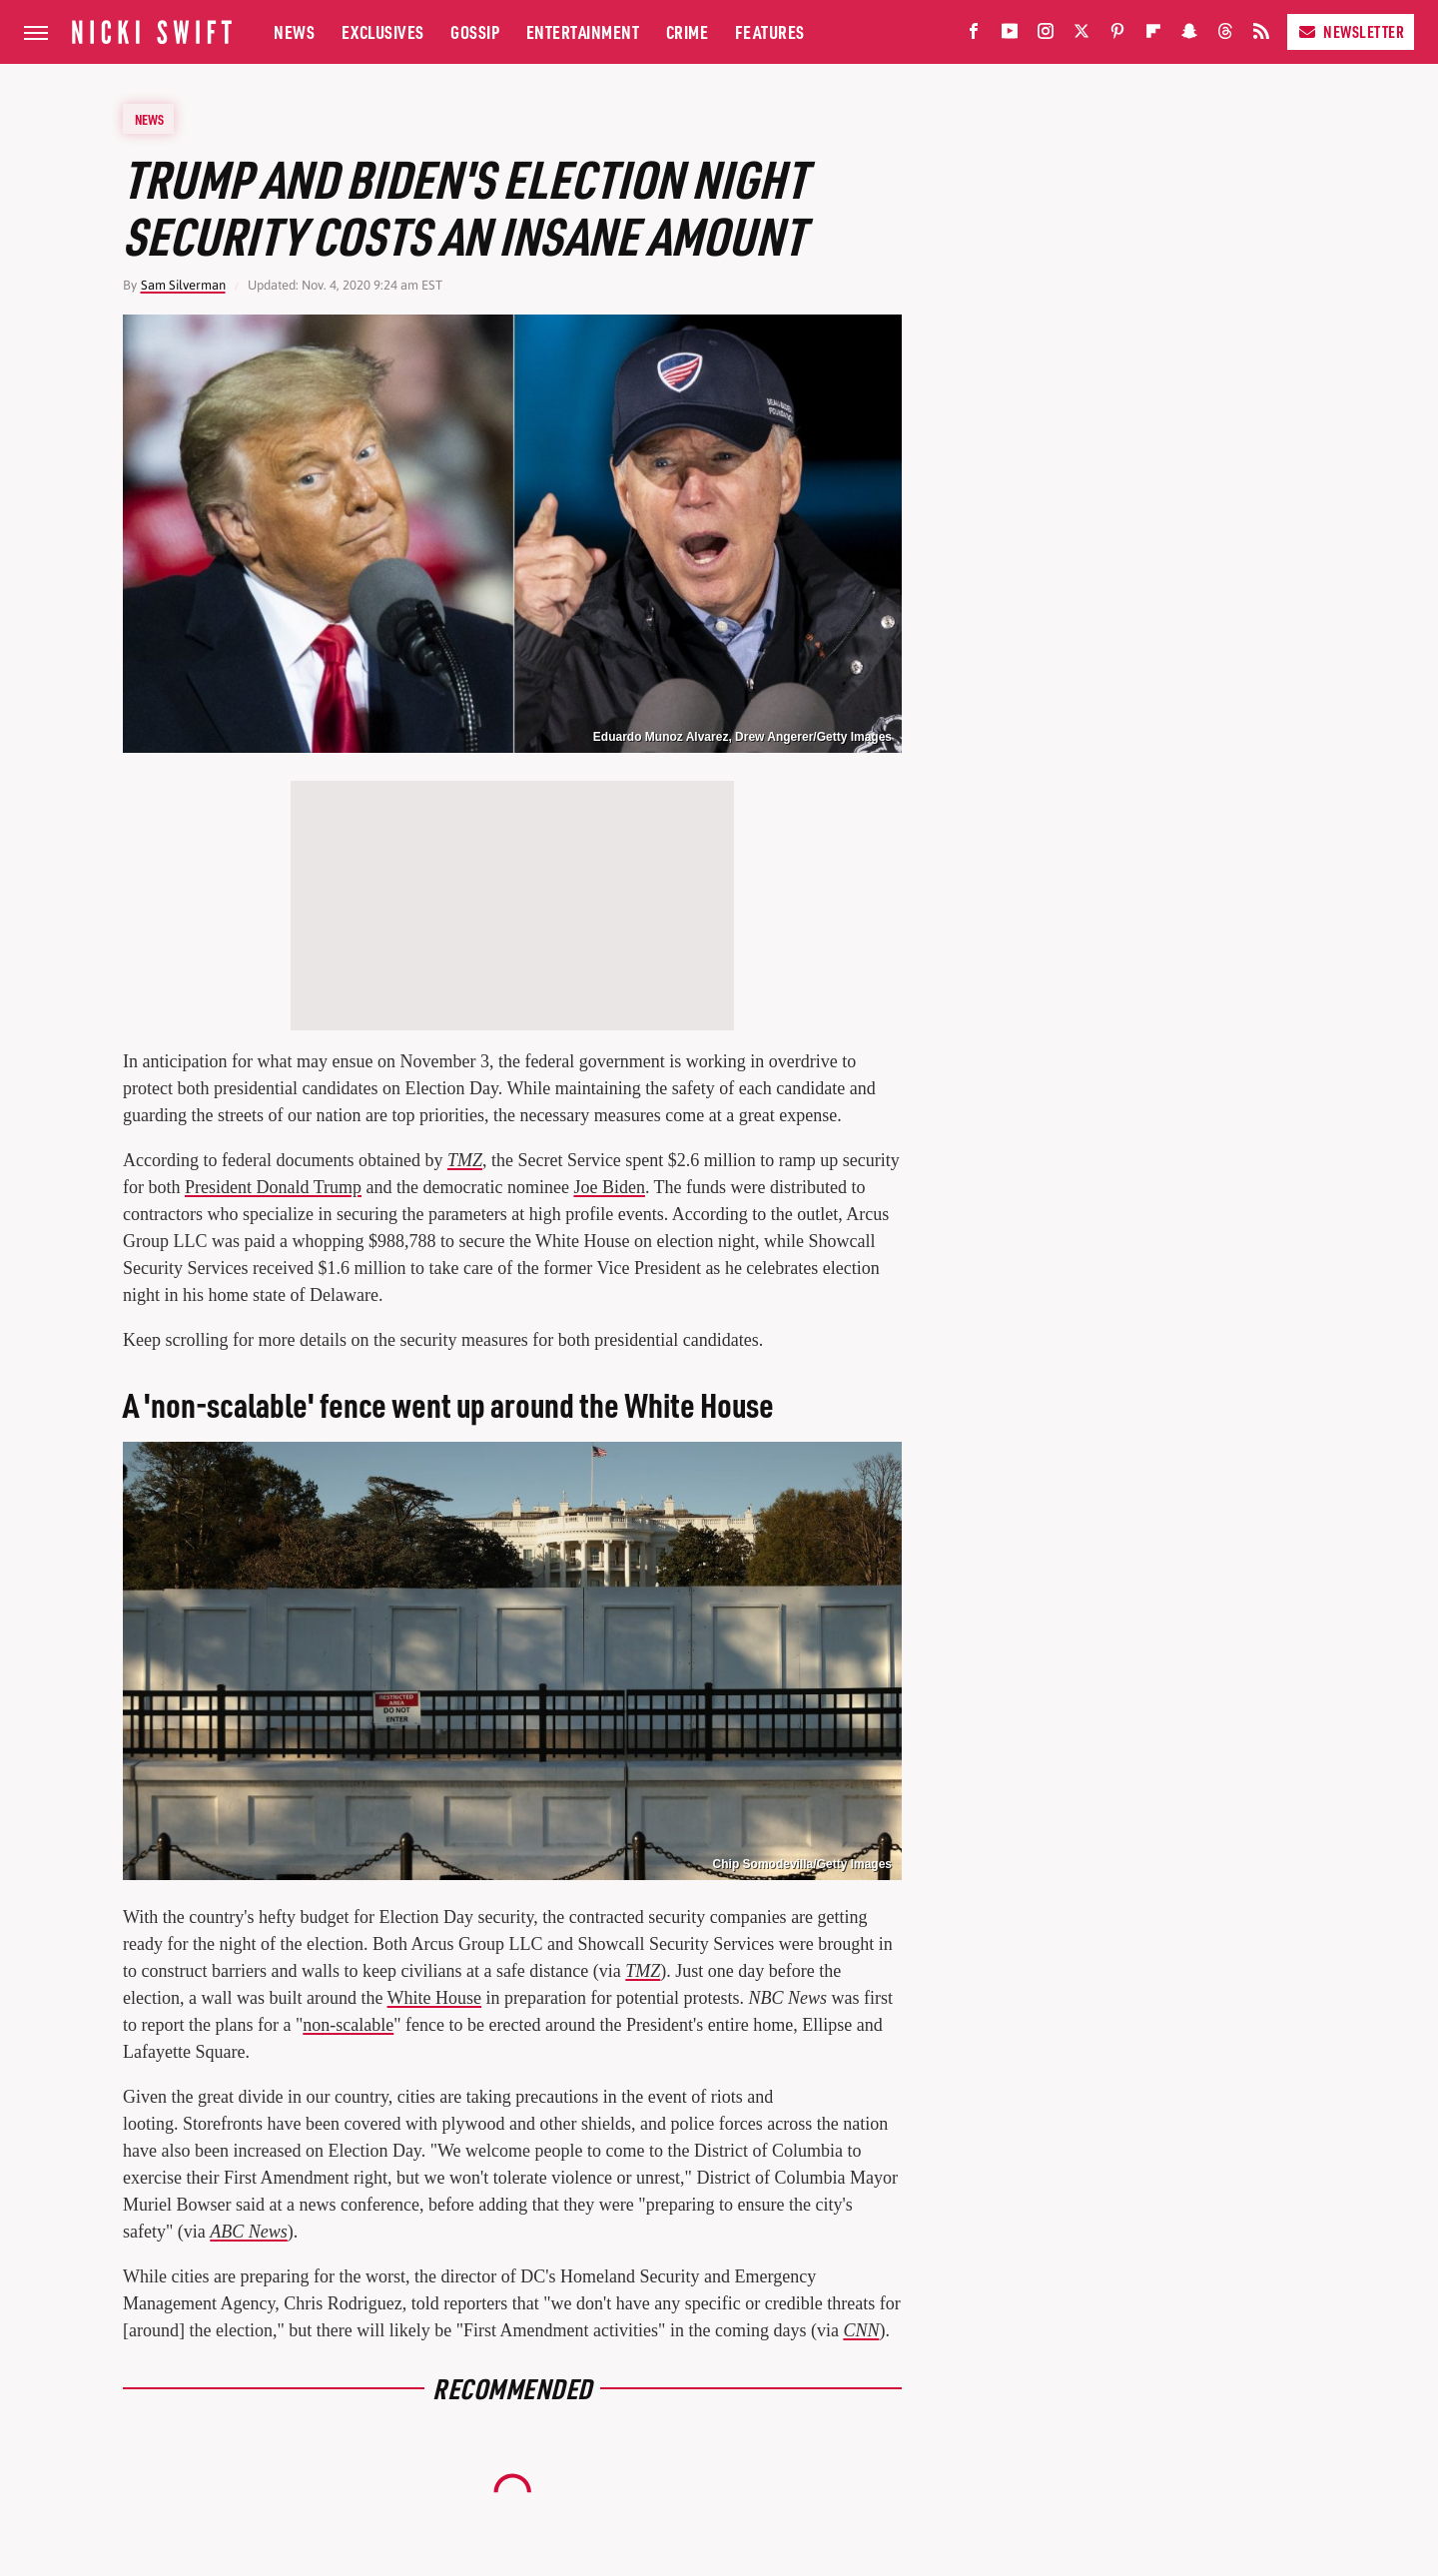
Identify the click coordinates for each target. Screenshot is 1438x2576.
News (294, 31)
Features (770, 31)
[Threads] (1225, 35)
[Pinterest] (1117, 35)
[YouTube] (1010, 35)
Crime (687, 31)
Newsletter (1350, 31)
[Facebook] (974, 35)
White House (434, 1998)
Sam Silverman (183, 285)
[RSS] (1261, 35)
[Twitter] (1081, 35)
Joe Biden (609, 1187)
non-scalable (348, 2025)
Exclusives (383, 31)
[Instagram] (1046, 35)
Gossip (474, 31)
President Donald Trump (273, 1187)
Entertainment (583, 31)
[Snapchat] (1189, 35)
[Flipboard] (1153, 35)
